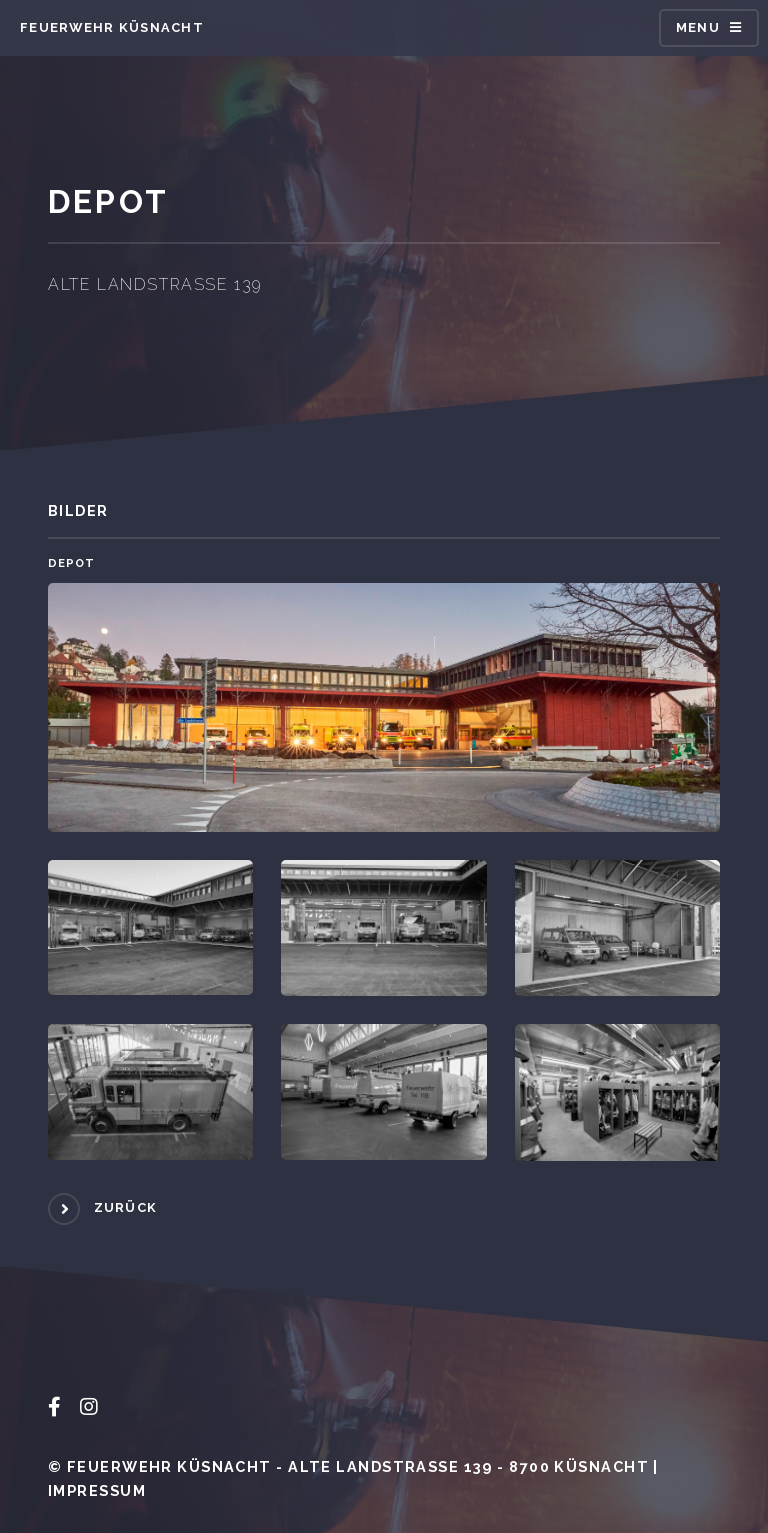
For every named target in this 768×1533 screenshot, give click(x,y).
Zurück (126, 1207)
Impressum (97, 1490)
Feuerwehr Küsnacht (112, 27)
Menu (698, 27)
